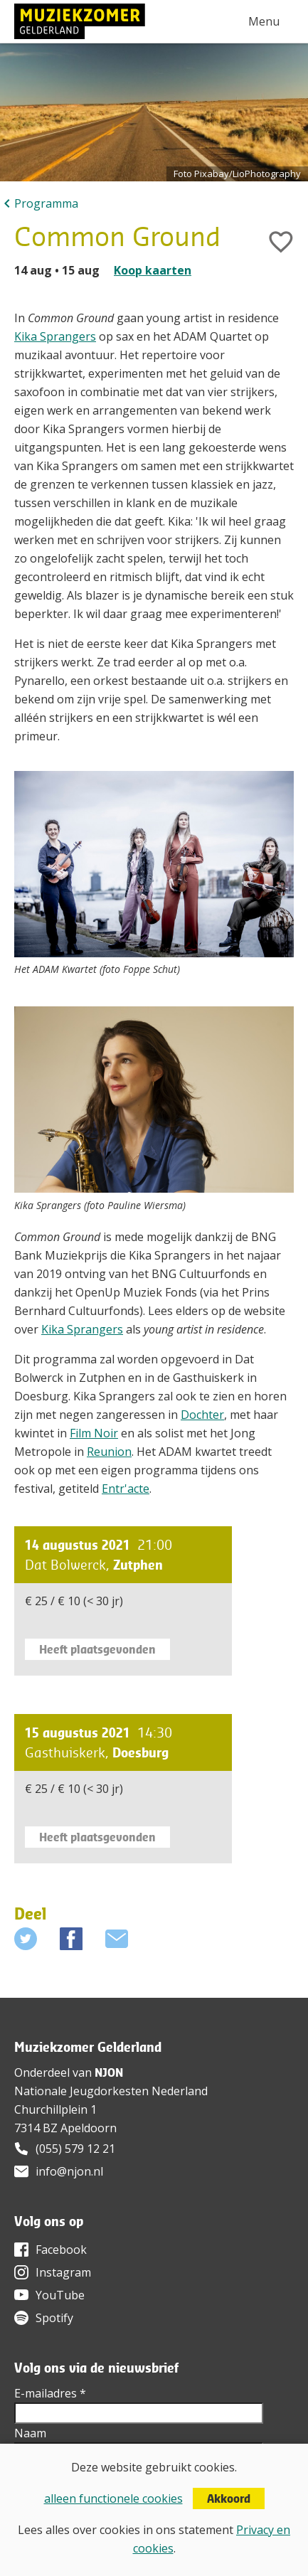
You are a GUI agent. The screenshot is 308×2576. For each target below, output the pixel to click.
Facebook (61, 2249)
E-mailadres (50, 2393)
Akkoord (228, 2498)
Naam (30, 2433)
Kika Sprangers (55, 336)
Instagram (63, 2272)
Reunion (109, 1451)
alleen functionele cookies (113, 2498)
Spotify (54, 2318)
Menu (264, 21)
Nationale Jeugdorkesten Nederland (111, 2091)
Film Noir (94, 1433)
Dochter (202, 1414)
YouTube (60, 2295)
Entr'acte (125, 1488)
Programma (46, 203)
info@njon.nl (69, 2171)
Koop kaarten (152, 270)
